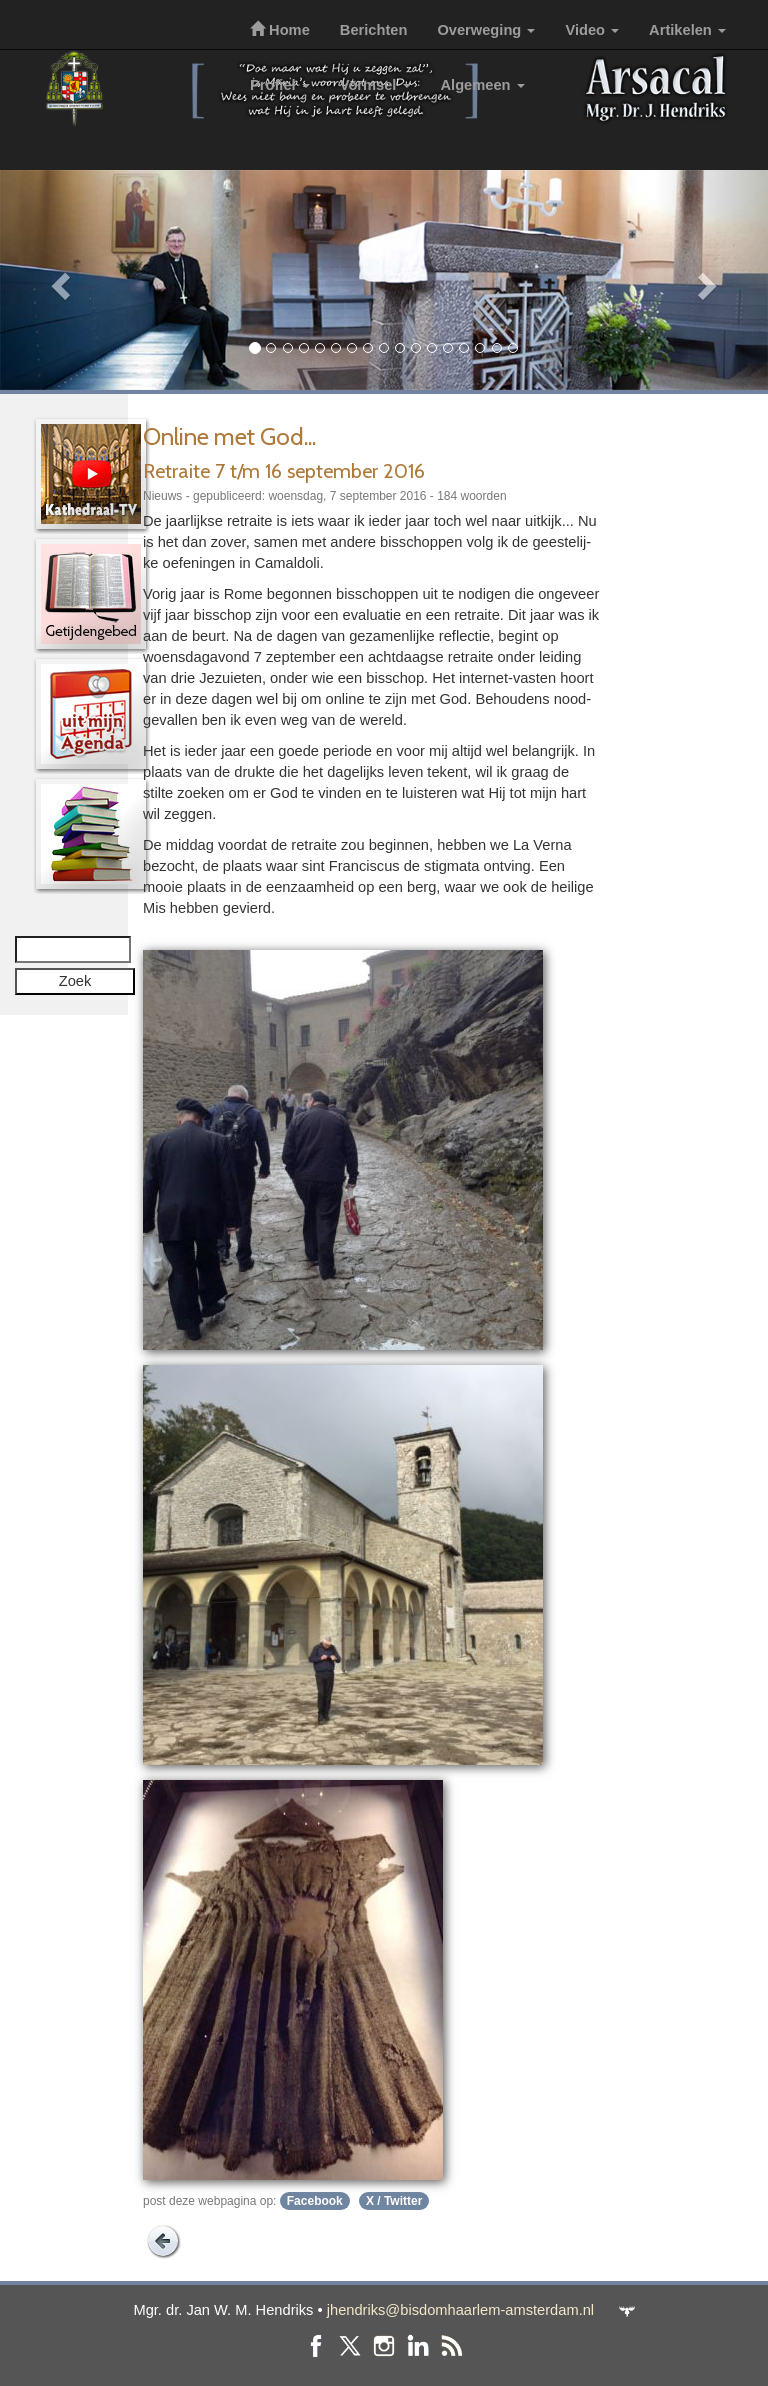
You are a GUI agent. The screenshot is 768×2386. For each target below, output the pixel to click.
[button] (57, 280)
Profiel (280, 85)
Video (592, 30)
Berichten (374, 30)
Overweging (486, 30)
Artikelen (687, 30)
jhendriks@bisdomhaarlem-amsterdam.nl (460, 2310)
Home (280, 30)
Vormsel (375, 85)
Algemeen (483, 85)
